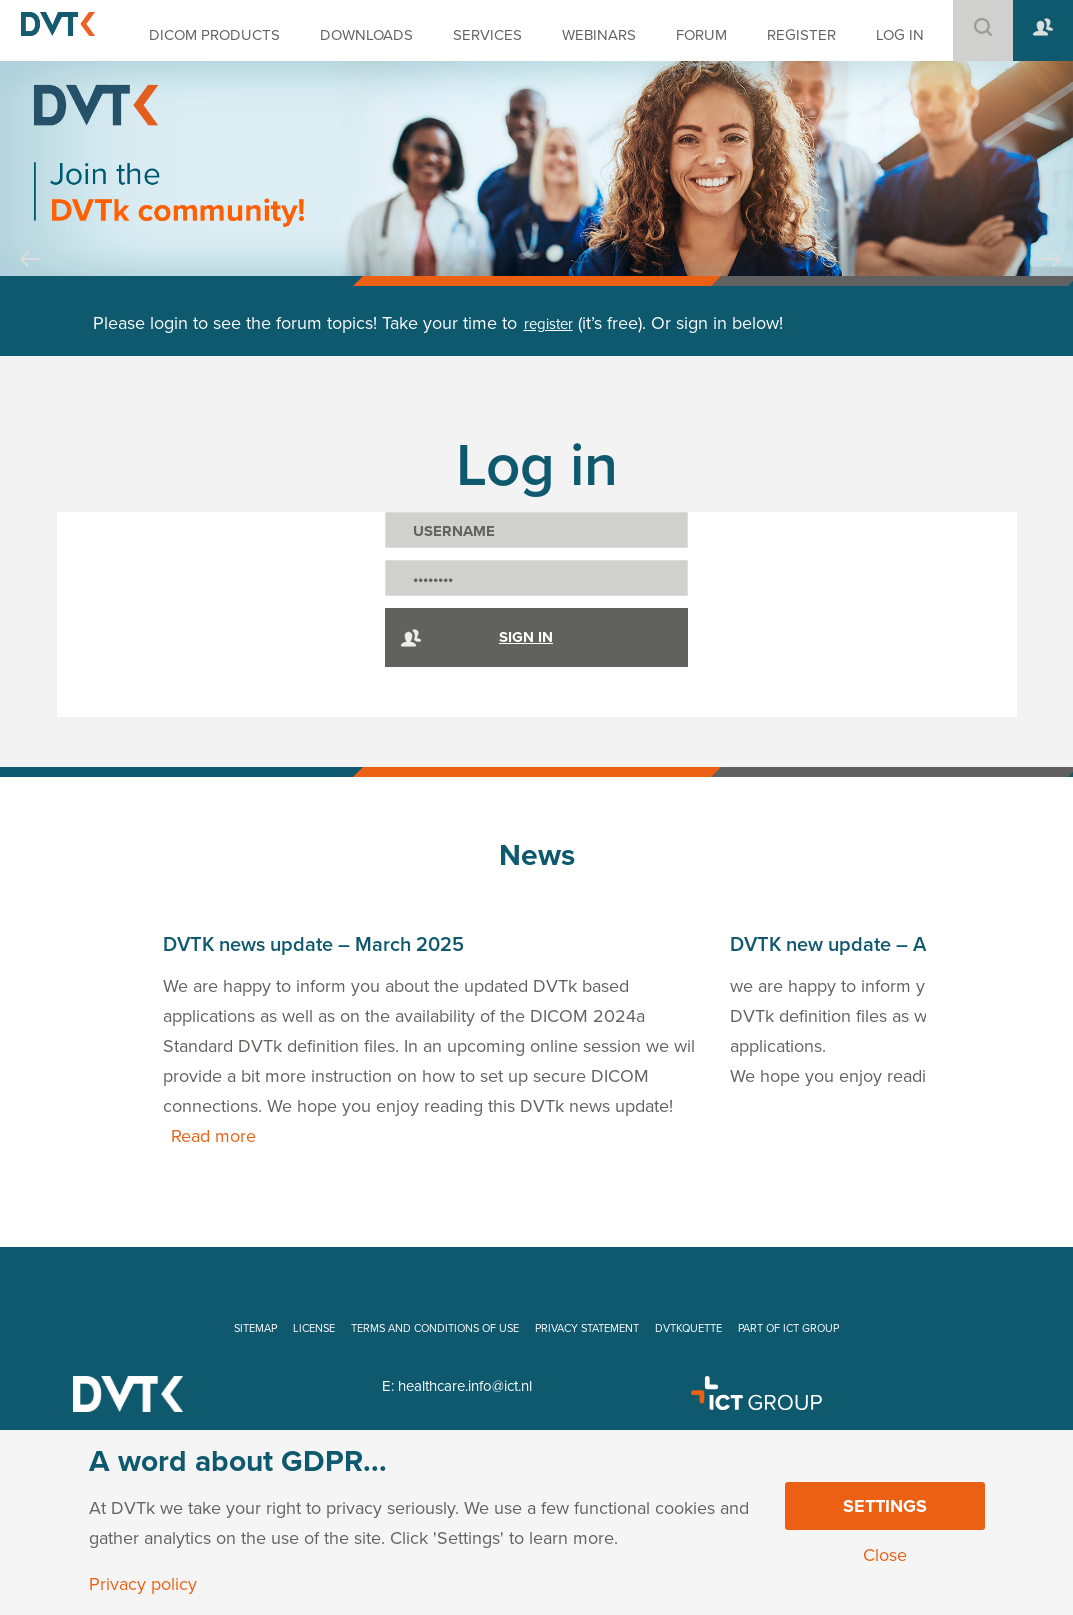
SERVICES (487, 35)
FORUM (701, 35)
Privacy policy (143, 1584)
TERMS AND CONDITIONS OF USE (435, 1328)
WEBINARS (599, 35)
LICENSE (314, 1328)
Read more (213, 1136)
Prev (30, 278)
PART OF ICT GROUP (788, 1328)
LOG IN (900, 35)
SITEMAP (255, 1328)
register (548, 324)
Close (885, 1555)
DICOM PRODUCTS (214, 35)
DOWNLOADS (366, 35)
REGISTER (801, 35)
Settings (885, 1506)
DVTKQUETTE (688, 1328)
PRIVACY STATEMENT (587, 1328)
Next (1051, 278)
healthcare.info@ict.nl (465, 1386)
